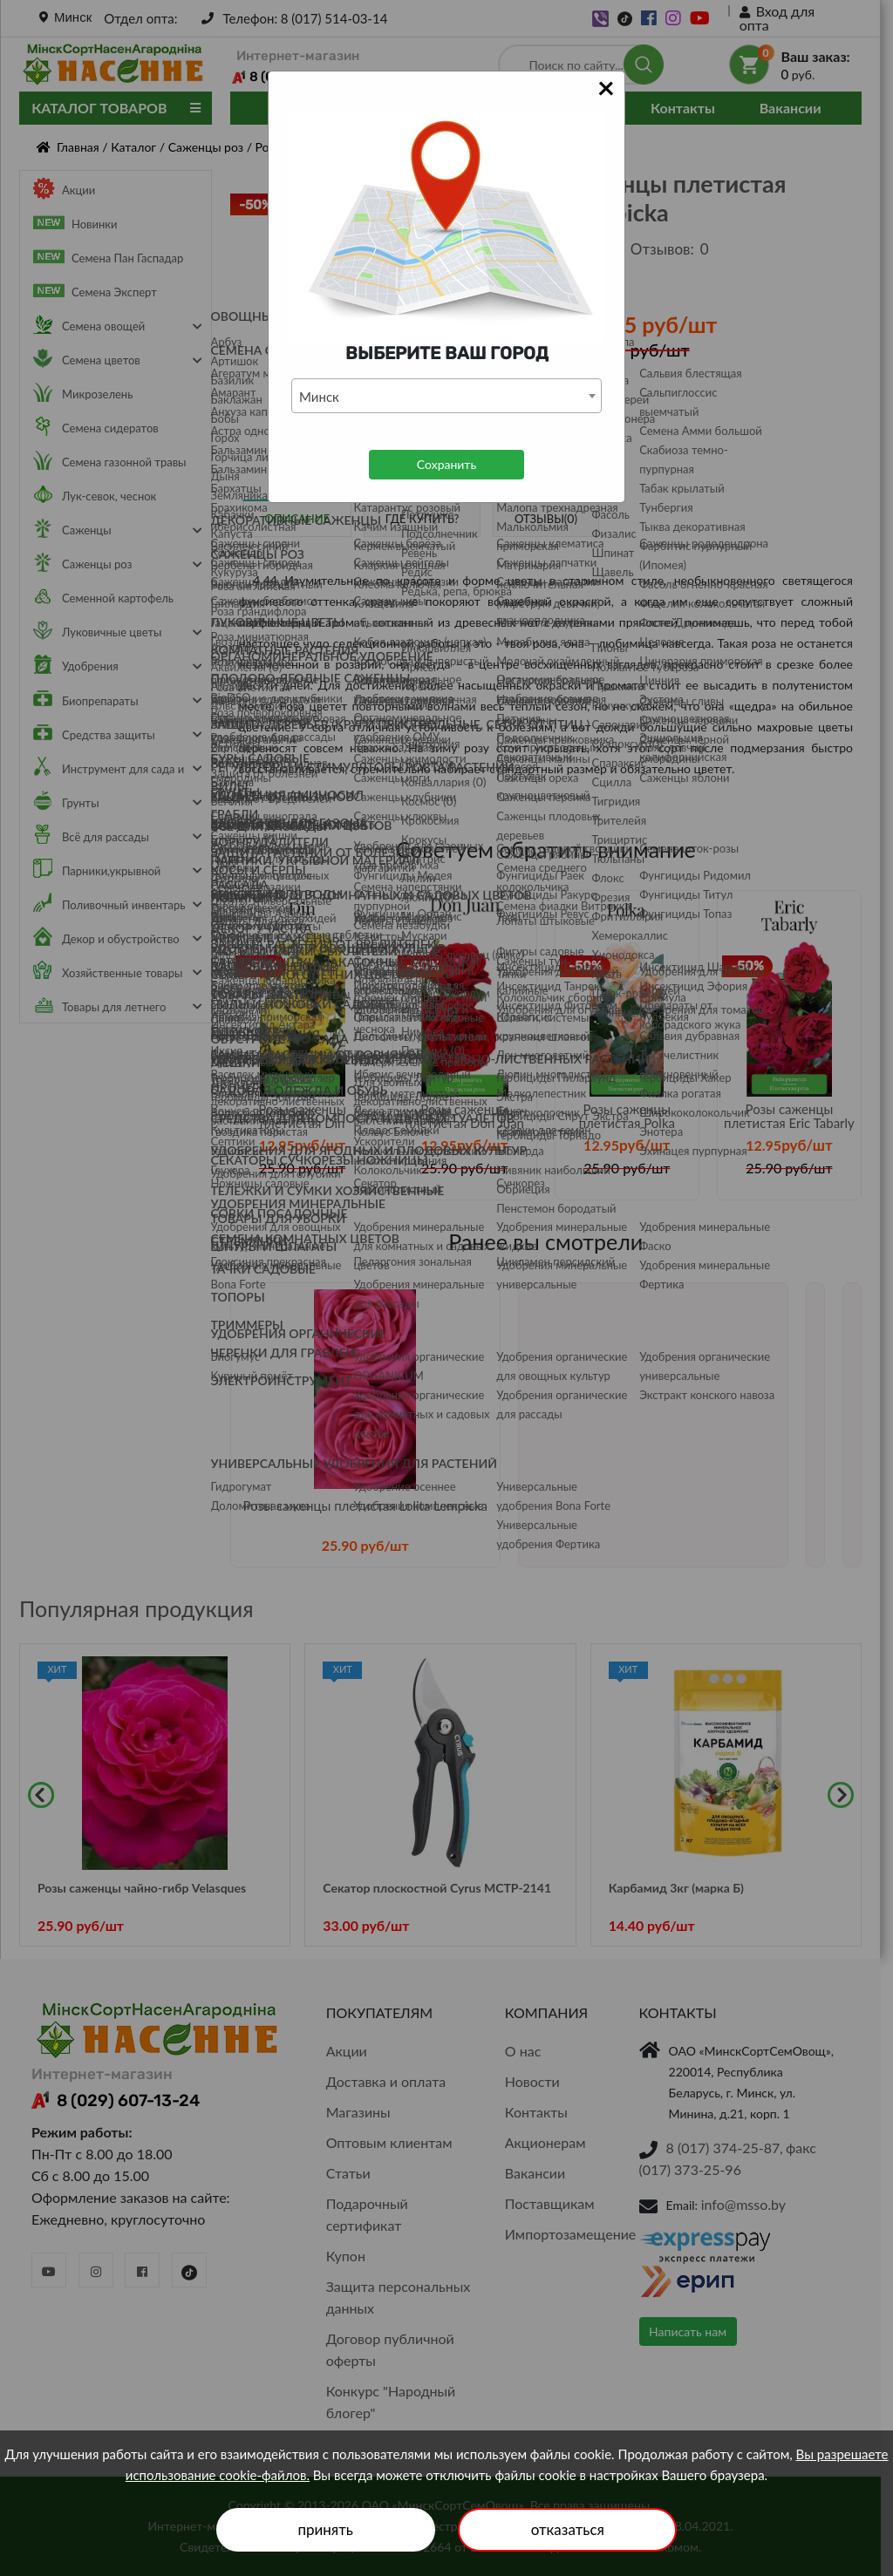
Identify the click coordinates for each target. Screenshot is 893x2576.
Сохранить (446, 464)
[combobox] (446, 395)
